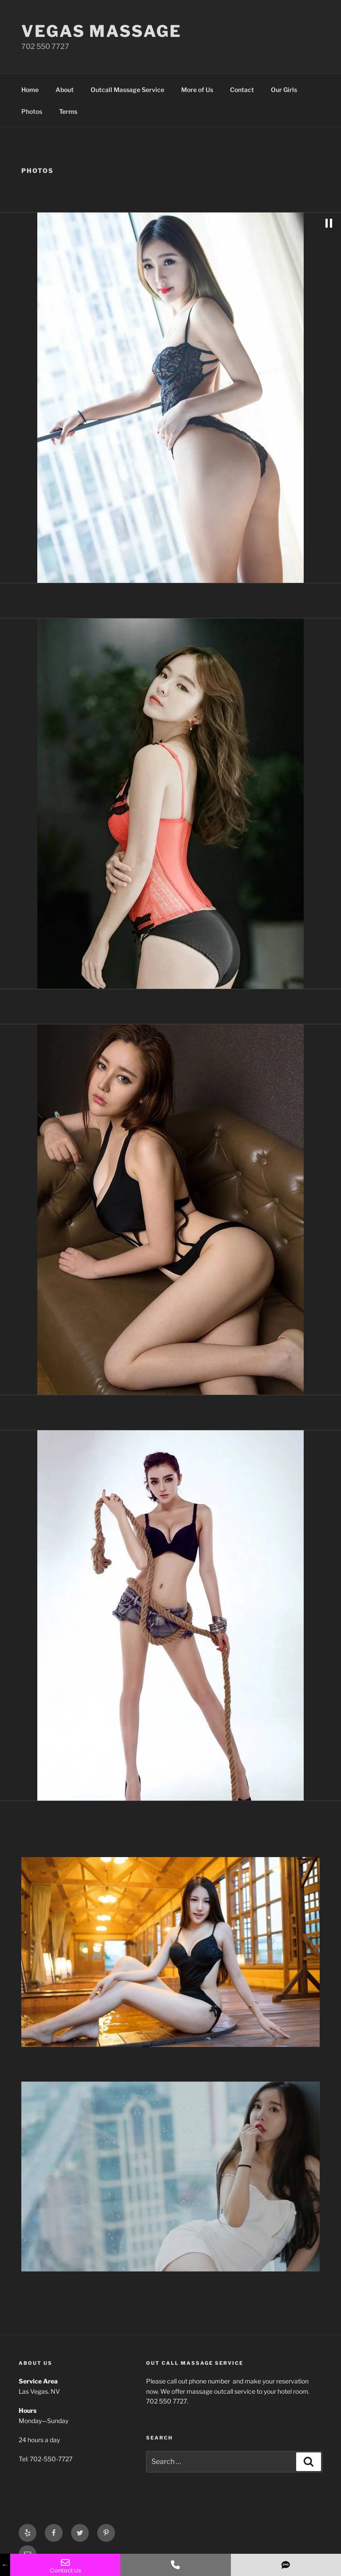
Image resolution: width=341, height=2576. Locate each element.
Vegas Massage (101, 31)
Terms (68, 111)
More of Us (197, 89)
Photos (31, 111)
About (65, 89)
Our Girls (284, 89)
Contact (242, 89)
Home (30, 89)
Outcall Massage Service (127, 89)
